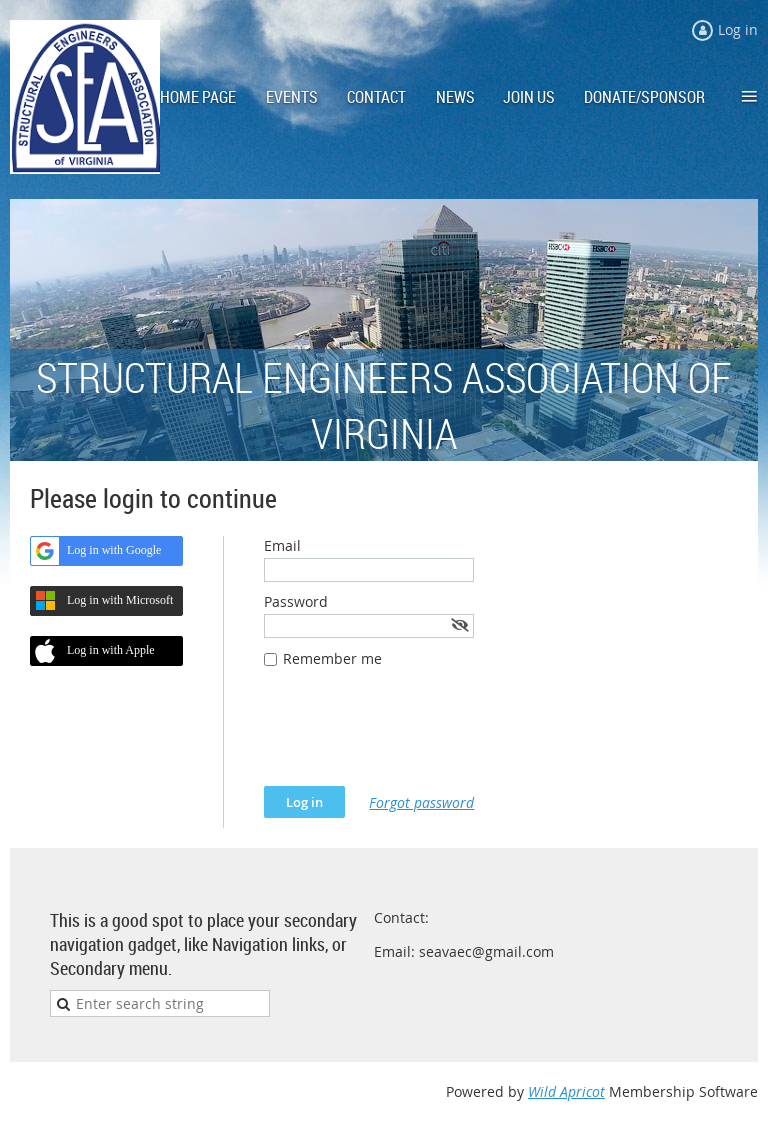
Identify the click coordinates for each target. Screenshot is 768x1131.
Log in (738, 29)
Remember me (332, 658)
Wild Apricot (566, 1091)
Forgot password (421, 802)
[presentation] (416, 737)
